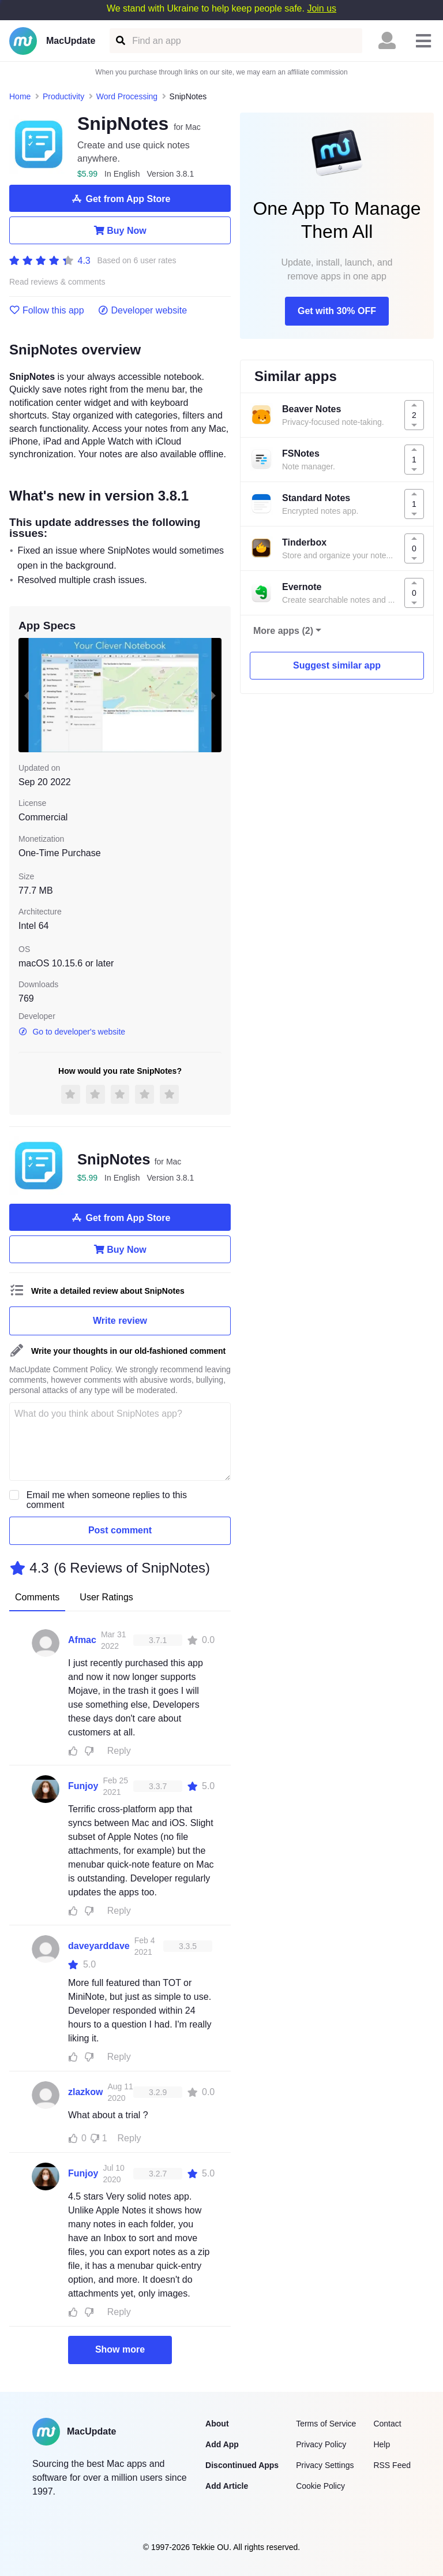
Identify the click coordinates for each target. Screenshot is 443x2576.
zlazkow (85, 2092)
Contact (387, 2423)
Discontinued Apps (242, 2465)
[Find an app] (119, 40)
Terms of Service (326, 2423)
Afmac (82, 1640)
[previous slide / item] (26, 695)
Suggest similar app (337, 665)
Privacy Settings (325, 2465)
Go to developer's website (71, 1031)
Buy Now (119, 230)
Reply (119, 1751)
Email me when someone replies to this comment (107, 1500)
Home (20, 96)
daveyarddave (99, 1946)
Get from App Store (120, 199)
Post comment (120, 1530)
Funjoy (83, 1786)
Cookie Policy (320, 2486)
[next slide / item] (213, 695)
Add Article (226, 2486)
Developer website (142, 310)
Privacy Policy (321, 2444)
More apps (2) (283, 631)
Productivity (63, 96)
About (216, 2423)
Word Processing (126, 96)
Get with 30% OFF (337, 311)
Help (381, 2444)
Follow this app (46, 310)
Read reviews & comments (57, 282)
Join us (321, 8)
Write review (120, 1321)
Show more (120, 2349)
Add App (222, 2444)
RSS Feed (392, 2465)
